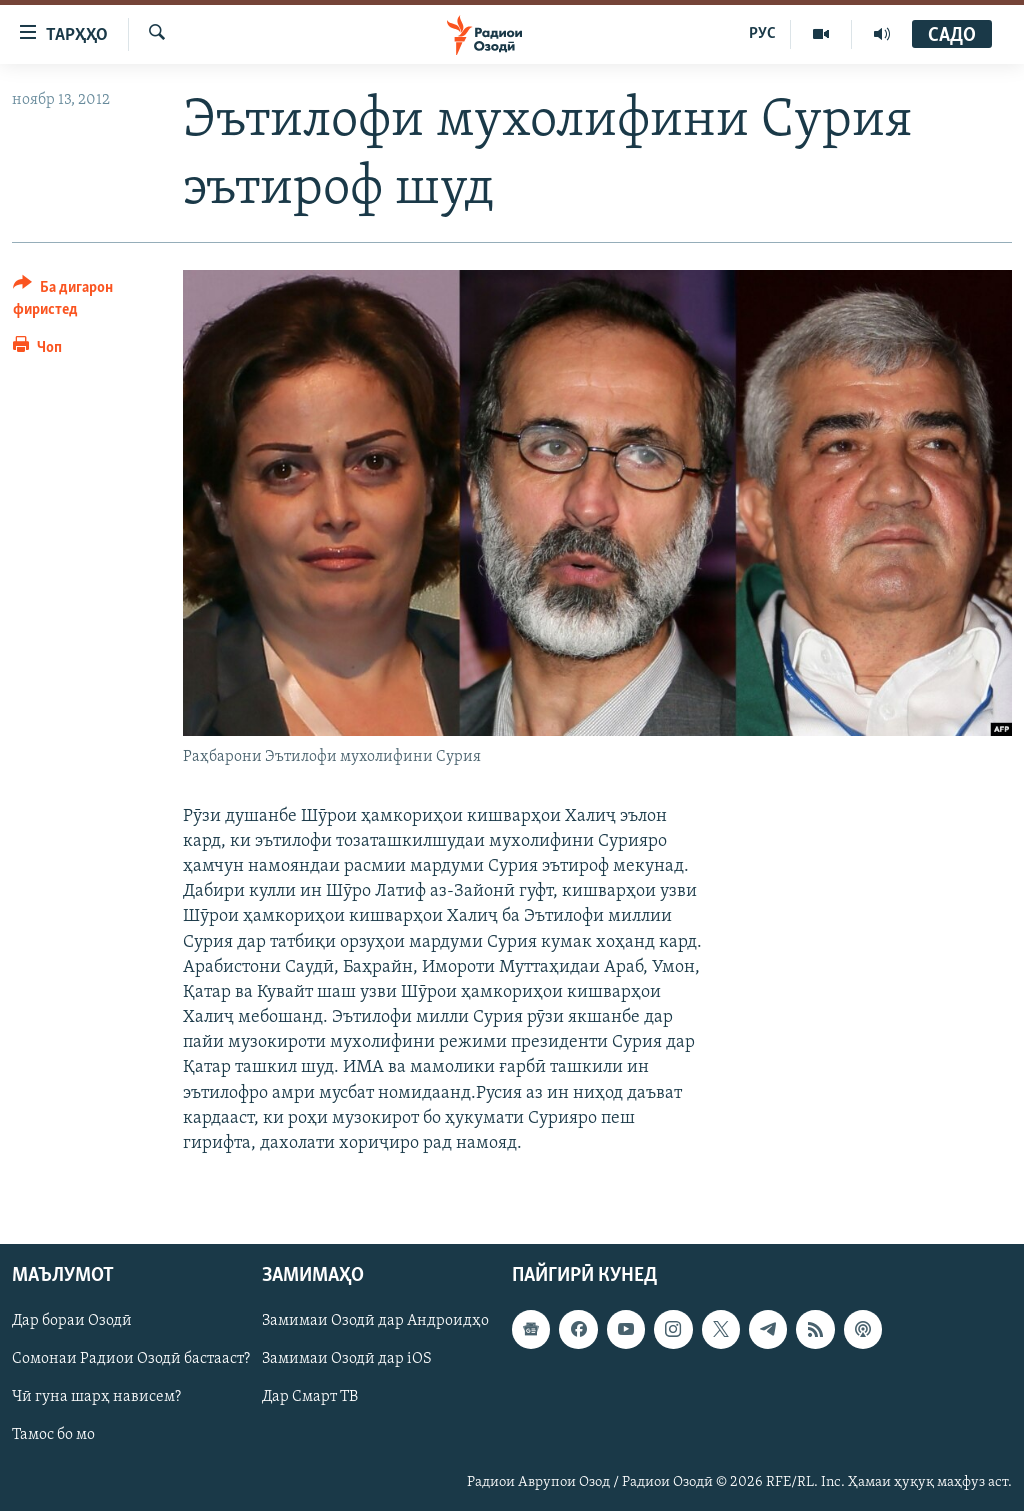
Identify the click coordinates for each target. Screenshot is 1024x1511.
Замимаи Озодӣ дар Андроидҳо (375, 1322)
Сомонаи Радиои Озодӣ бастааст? (131, 1360)
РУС (762, 34)
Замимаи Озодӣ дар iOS (347, 1360)
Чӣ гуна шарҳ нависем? (96, 1398)
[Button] (86, 301)
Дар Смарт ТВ (310, 1398)
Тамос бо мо (53, 1436)
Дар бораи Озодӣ (72, 1322)
